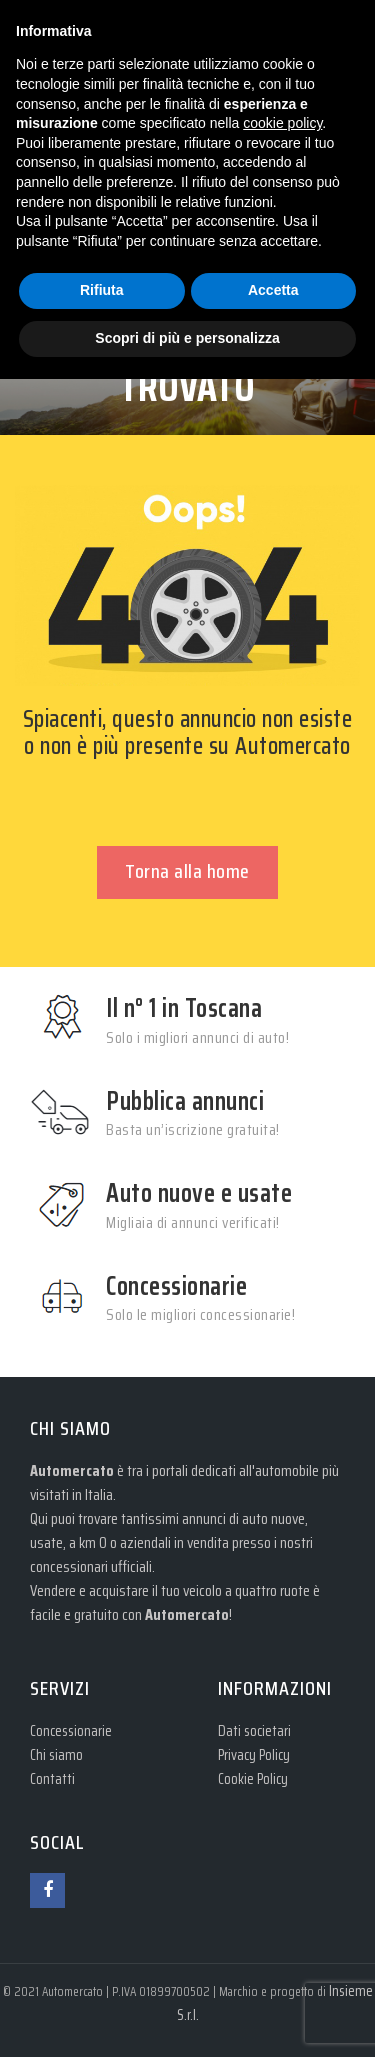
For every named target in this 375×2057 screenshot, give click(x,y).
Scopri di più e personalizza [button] (187, 338)
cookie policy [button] (282, 123)
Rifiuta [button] (102, 290)
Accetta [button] (273, 290)
